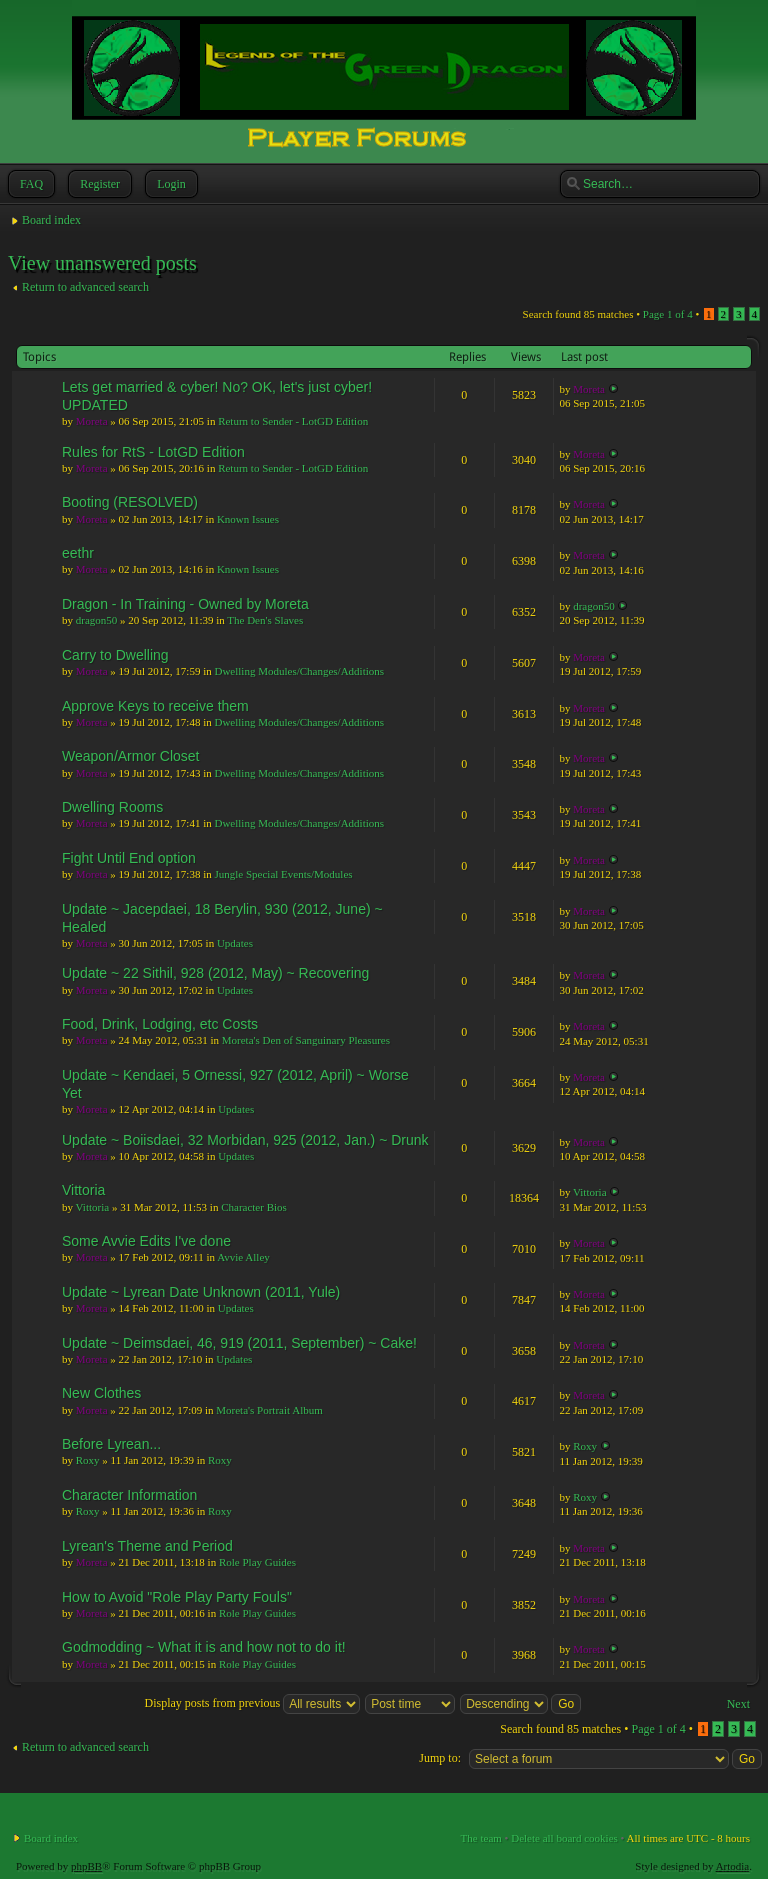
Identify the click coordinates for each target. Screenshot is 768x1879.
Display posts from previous (253, 1703)
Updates (235, 943)
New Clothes (101, 1393)
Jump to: (440, 1758)
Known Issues (248, 519)
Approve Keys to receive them (155, 706)
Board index (51, 220)
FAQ (29, 184)
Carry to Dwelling (115, 655)
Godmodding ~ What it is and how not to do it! (204, 1647)
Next (738, 1704)
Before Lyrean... (111, 1444)
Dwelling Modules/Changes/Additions (299, 671)
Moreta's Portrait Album (269, 1410)
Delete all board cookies (564, 1838)
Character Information (129, 1495)
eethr (78, 553)
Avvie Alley (243, 1257)
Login (169, 184)
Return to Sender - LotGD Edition (293, 421)
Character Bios (254, 1207)
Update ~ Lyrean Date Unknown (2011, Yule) (201, 1292)
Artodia (733, 1866)
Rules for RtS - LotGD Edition (153, 452)
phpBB (86, 1866)
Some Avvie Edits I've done (146, 1241)
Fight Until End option (129, 858)
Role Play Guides (257, 1562)
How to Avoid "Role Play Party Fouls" (177, 1597)
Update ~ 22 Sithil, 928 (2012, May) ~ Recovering (215, 973)
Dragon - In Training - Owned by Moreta (185, 604)
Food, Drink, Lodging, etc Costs (160, 1024)
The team (481, 1838)
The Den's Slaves (265, 620)
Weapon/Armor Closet (130, 756)
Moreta (92, 421)
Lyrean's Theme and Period (147, 1546)
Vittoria (83, 1190)
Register (98, 184)
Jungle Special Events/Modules (283, 874)
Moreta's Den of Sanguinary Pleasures (306, 1040)
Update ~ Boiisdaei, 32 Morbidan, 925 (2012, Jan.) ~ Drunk (245, 1140)
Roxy (88, 1460)
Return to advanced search (85, 287)
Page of (668, 314)
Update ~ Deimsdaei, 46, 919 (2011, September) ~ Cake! (239, 1343)
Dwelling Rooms (112, 807)
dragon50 (97, 620)
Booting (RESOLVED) (130, 502)
